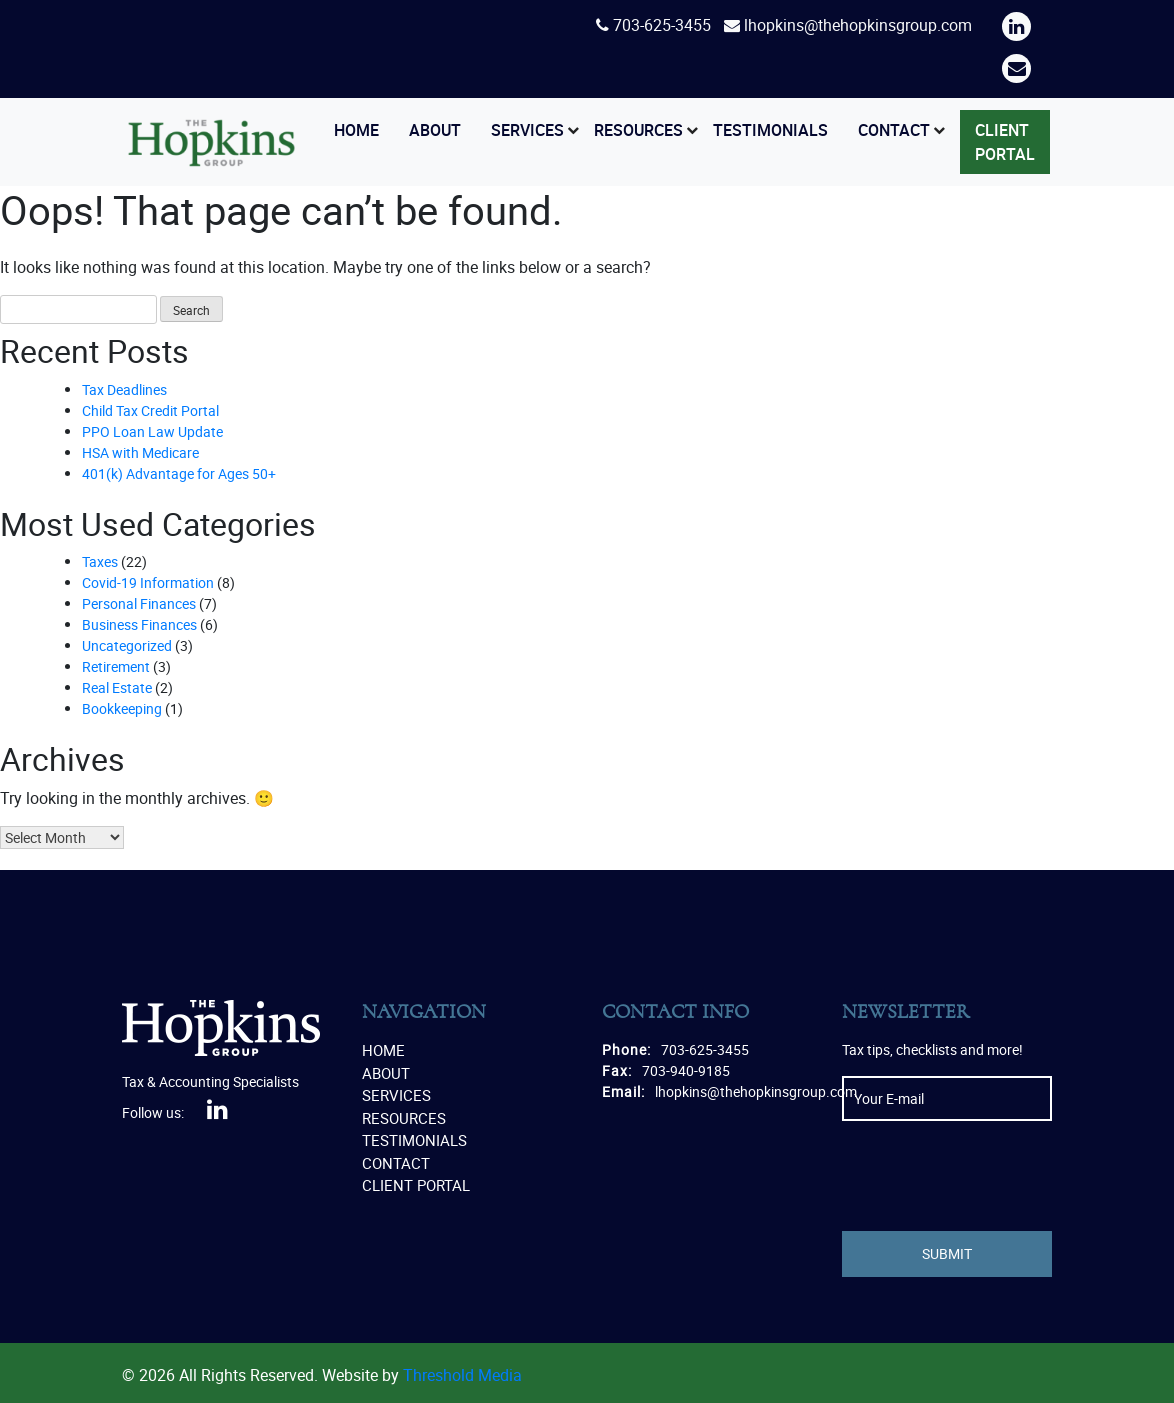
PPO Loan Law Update (152, 431)
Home (356, 130)
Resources (638, 130)
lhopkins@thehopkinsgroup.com (858, 25)
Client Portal (1005, 142)
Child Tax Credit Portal (150, 410)
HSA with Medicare (140, 452)
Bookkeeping (122, 708)
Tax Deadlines (124, 389)
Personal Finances (139, 603)
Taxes (100, 561)
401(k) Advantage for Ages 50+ (179, 473)
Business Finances (139, 624)
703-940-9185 (686, 1070)
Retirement (116, 666)
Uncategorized (127, 645)
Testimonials (770, 130)
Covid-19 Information (148, 582)
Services (527, 130)
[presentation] (994, 1176)
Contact (894, 130)
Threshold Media (462, 1375)
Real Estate (117, 687)
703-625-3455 (662, 25)
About (435, 130)
